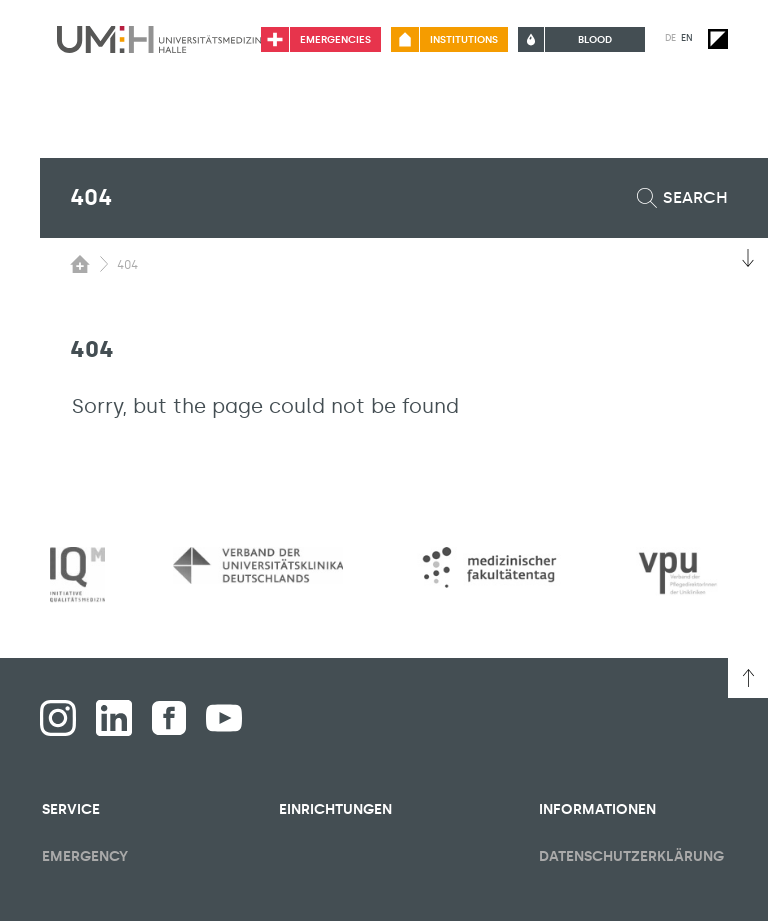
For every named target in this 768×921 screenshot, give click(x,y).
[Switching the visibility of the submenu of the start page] (80, 264)
